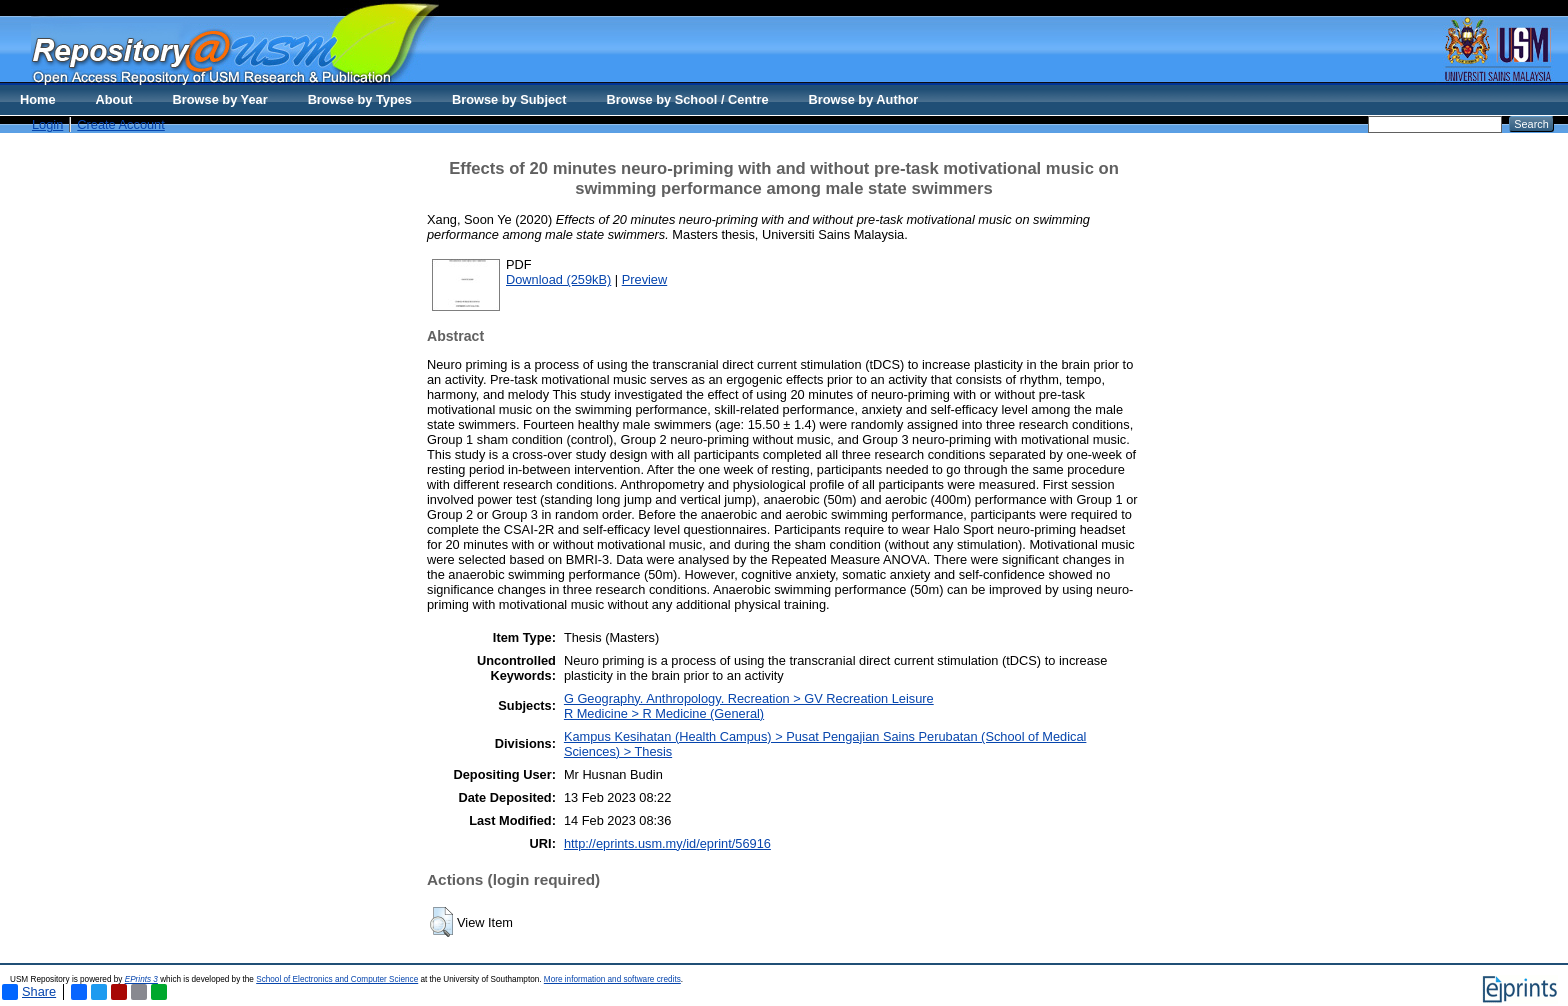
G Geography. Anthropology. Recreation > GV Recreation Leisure (749, 698)
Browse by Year (220, 99)
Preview (645, 279)
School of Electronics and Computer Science (337, 979)
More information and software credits (612, 979)
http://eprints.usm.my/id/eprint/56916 (667, 843)
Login (47, 124)
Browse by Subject (509, 99)
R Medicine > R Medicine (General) (664, 713)
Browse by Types (360, 99)
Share (29, 992)
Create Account (121, 124)
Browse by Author (864, 99)
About (114, 99)
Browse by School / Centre (687, 99)
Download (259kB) (558, 279)
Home (38, 99)
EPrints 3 (141, 979)
